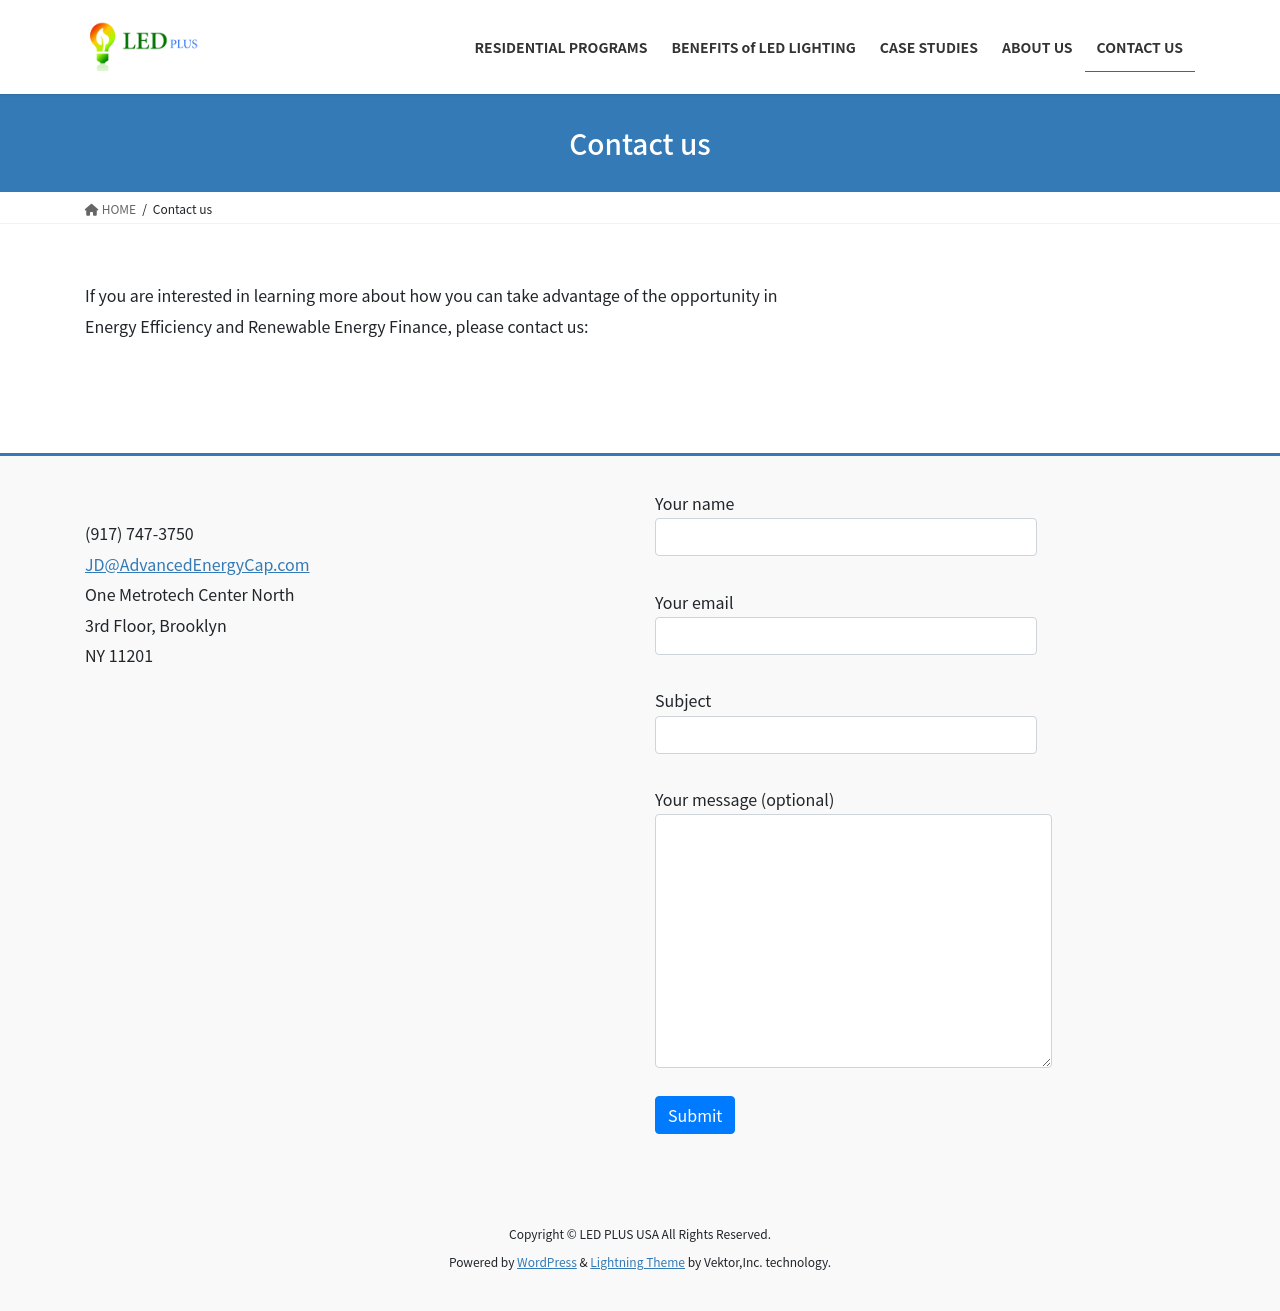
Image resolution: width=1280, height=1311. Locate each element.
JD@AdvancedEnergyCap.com (197, 564)
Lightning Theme (637, 1261)
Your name (846, 523)
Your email (846, 622)
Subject (846, 720)
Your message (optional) (853, 927)
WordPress (547, 1261)
